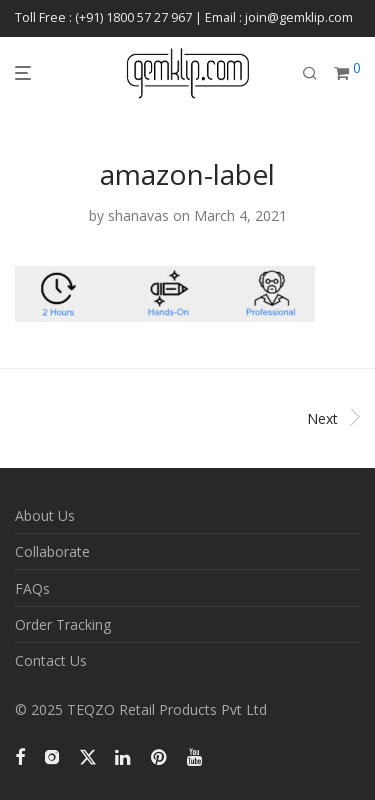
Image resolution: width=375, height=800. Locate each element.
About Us (45, 515)
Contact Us (51, 660)
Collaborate (52, 551)
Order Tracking (63, 624)
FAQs (32, 588)
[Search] (310, 73)
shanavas (138, 215)
